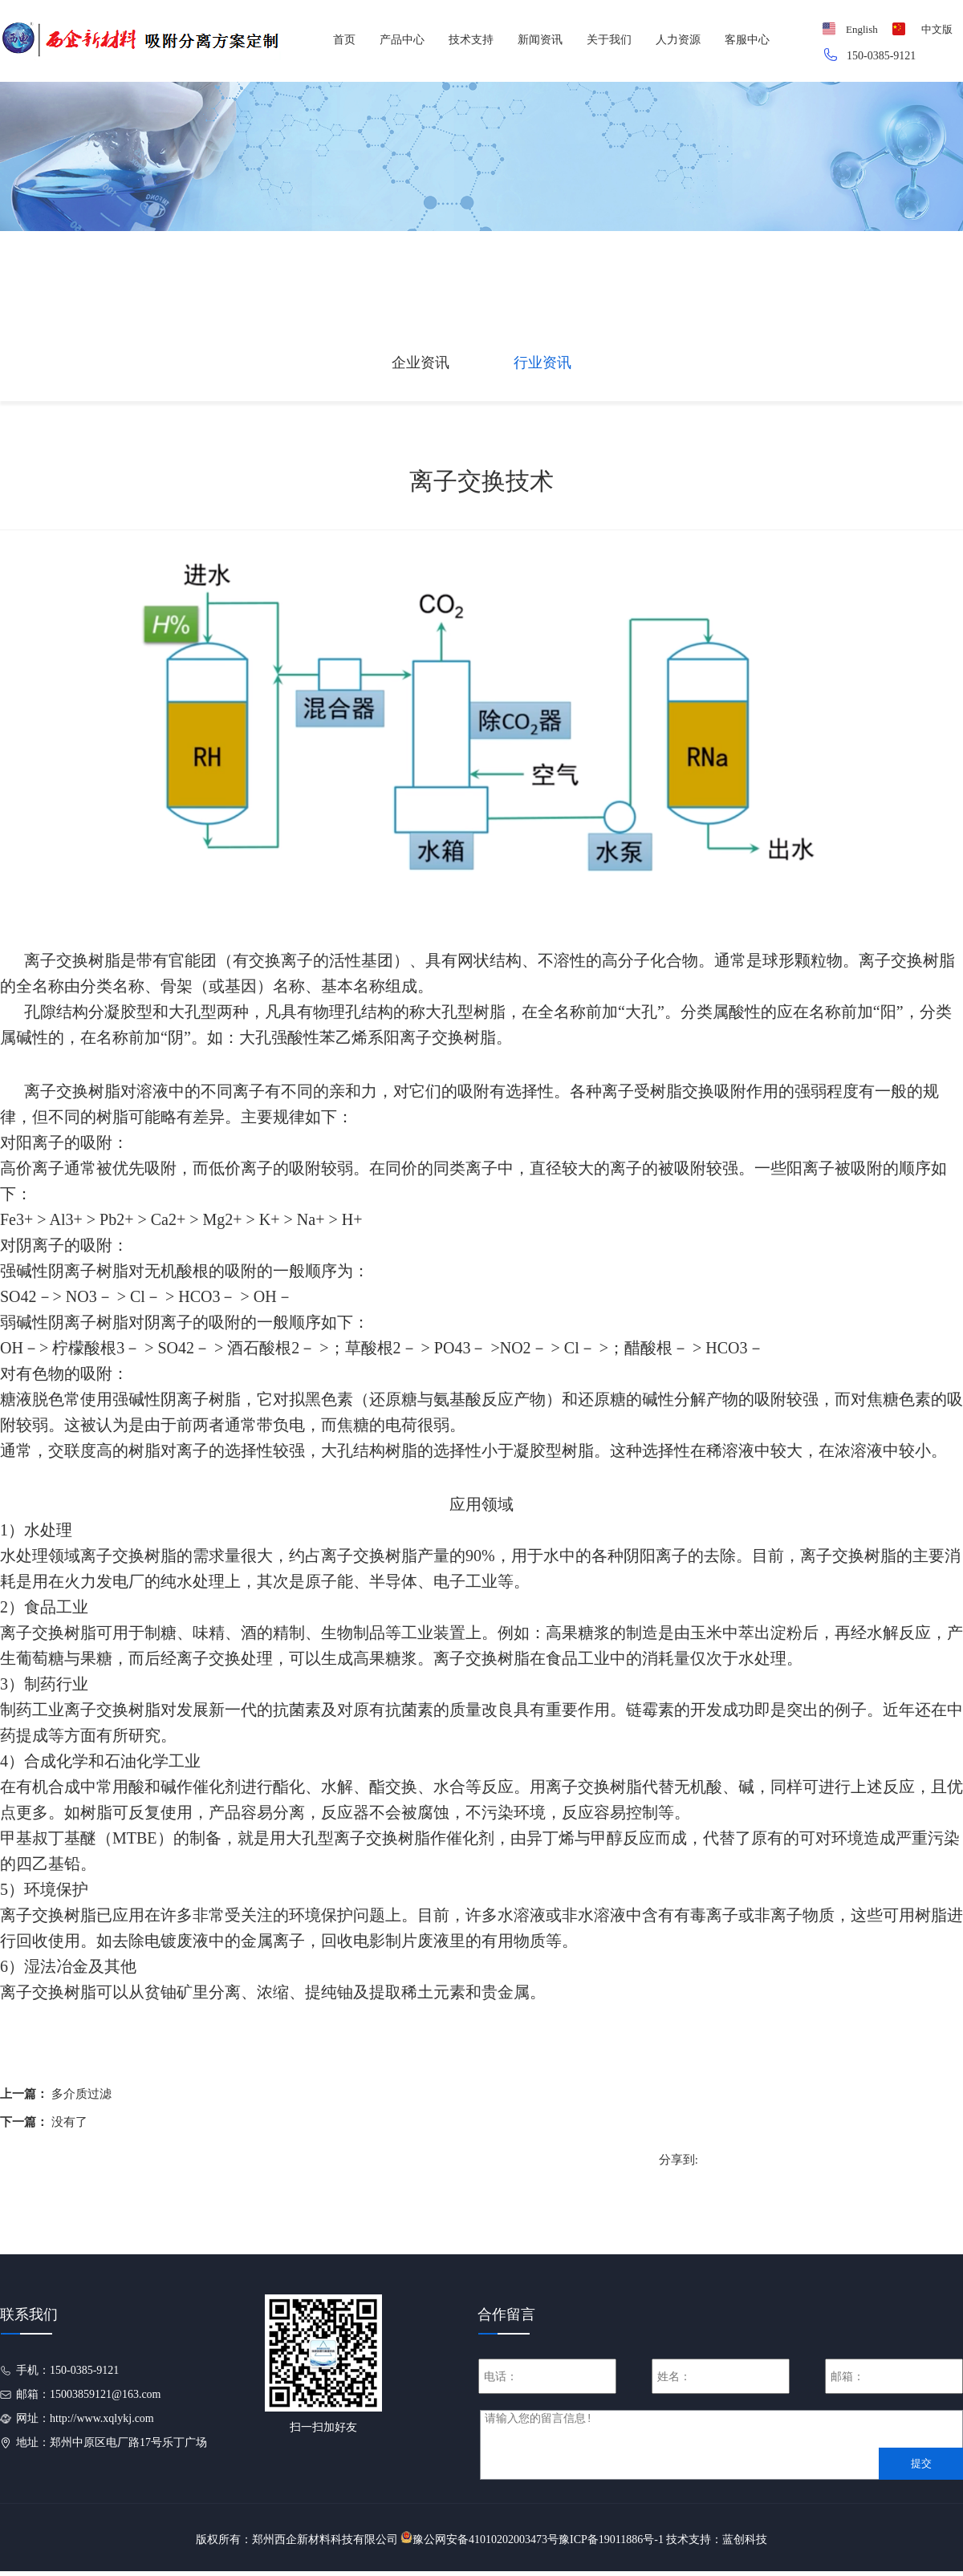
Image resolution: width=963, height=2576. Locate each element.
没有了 (69, 2122)
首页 (344, 40)
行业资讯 (542, 363)
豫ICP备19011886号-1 (611, 2539)
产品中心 (402, 40)
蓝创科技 (744, 2539)
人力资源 (678, 40)
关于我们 (609, 40)
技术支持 (471, 40)
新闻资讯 (540, 40)
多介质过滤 (81, 2093)
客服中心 (747, 40)
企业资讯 (420, 363)
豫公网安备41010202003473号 (485, 2539)
